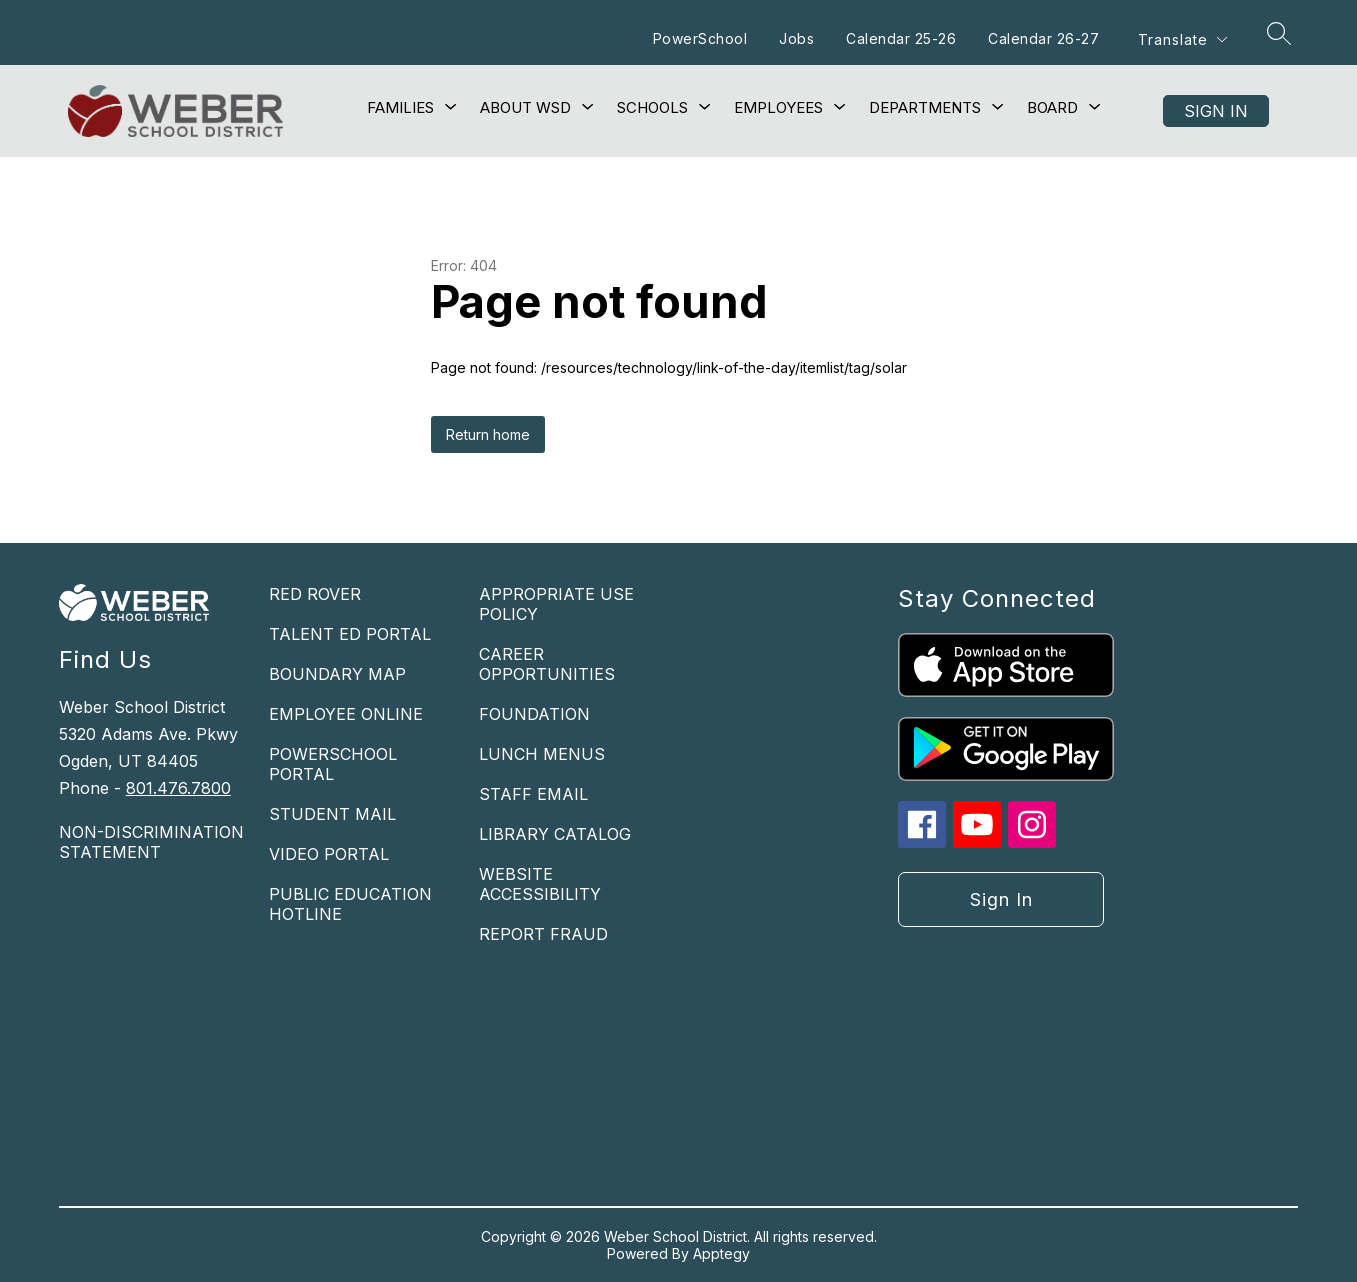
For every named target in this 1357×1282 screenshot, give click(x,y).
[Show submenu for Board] (1052, 108)
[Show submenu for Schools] (652, 108)
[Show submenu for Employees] (778, 108)
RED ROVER (315, 594)
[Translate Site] (1182, 39)
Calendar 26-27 (1043, 38)
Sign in (1216, 111)
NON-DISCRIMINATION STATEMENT (151, 842)
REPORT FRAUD (543, 934)
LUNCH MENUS (542, 754)
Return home (488, 434)
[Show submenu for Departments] (925, 108)
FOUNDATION (534, 714)
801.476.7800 (178, 788)
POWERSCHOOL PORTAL (333, 764)
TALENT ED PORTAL (350, 634)
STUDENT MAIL (332, 814)
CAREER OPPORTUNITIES (547, 664)
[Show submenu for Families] (400, 108)
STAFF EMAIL (533, 794)
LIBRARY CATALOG (555, 834)
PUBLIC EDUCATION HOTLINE (350, 904)
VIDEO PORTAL (329, 854)
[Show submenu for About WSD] (525, 108)
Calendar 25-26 (901, 38)
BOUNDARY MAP (337, 674)
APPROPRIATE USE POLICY (556, 604)
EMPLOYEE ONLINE (346, 714)
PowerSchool (700, 38)
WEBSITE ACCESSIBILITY (540, 884)
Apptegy (721, 1253)
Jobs (796, 38)
